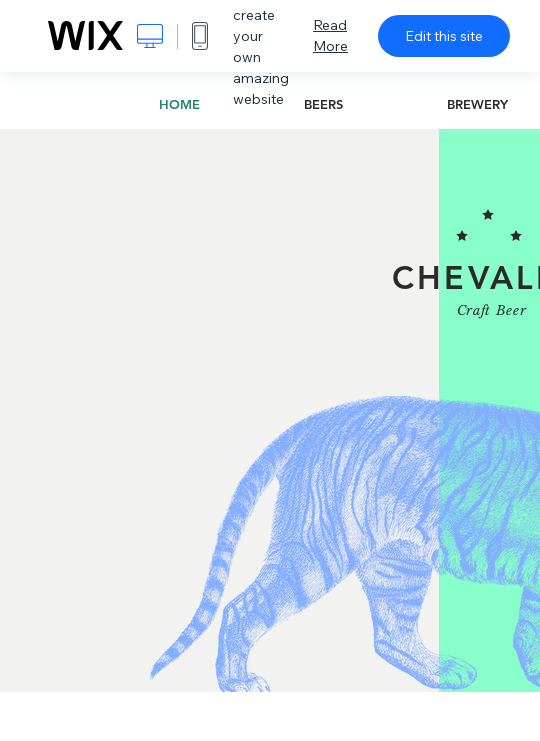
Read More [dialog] (330, 35)
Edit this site (444, 36)
